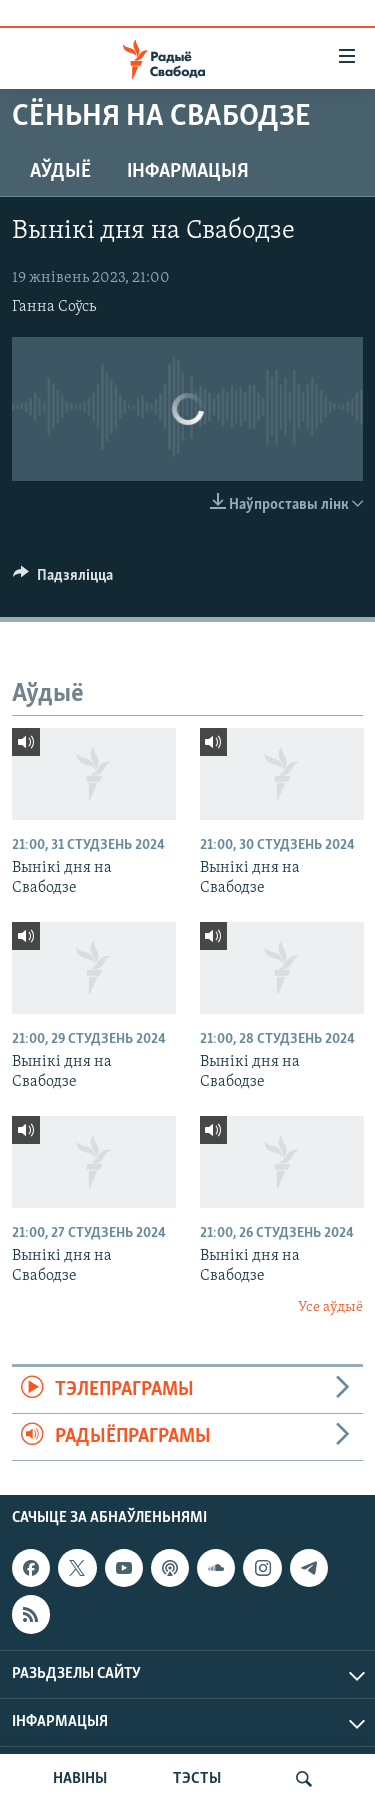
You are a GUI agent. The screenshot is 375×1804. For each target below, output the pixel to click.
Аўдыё (60, 172)
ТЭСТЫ (197, 1779)
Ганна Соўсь (54, 307)
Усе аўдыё (330, 1307)
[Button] (63, 580)
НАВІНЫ (80, 1779)
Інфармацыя (188, 172)
